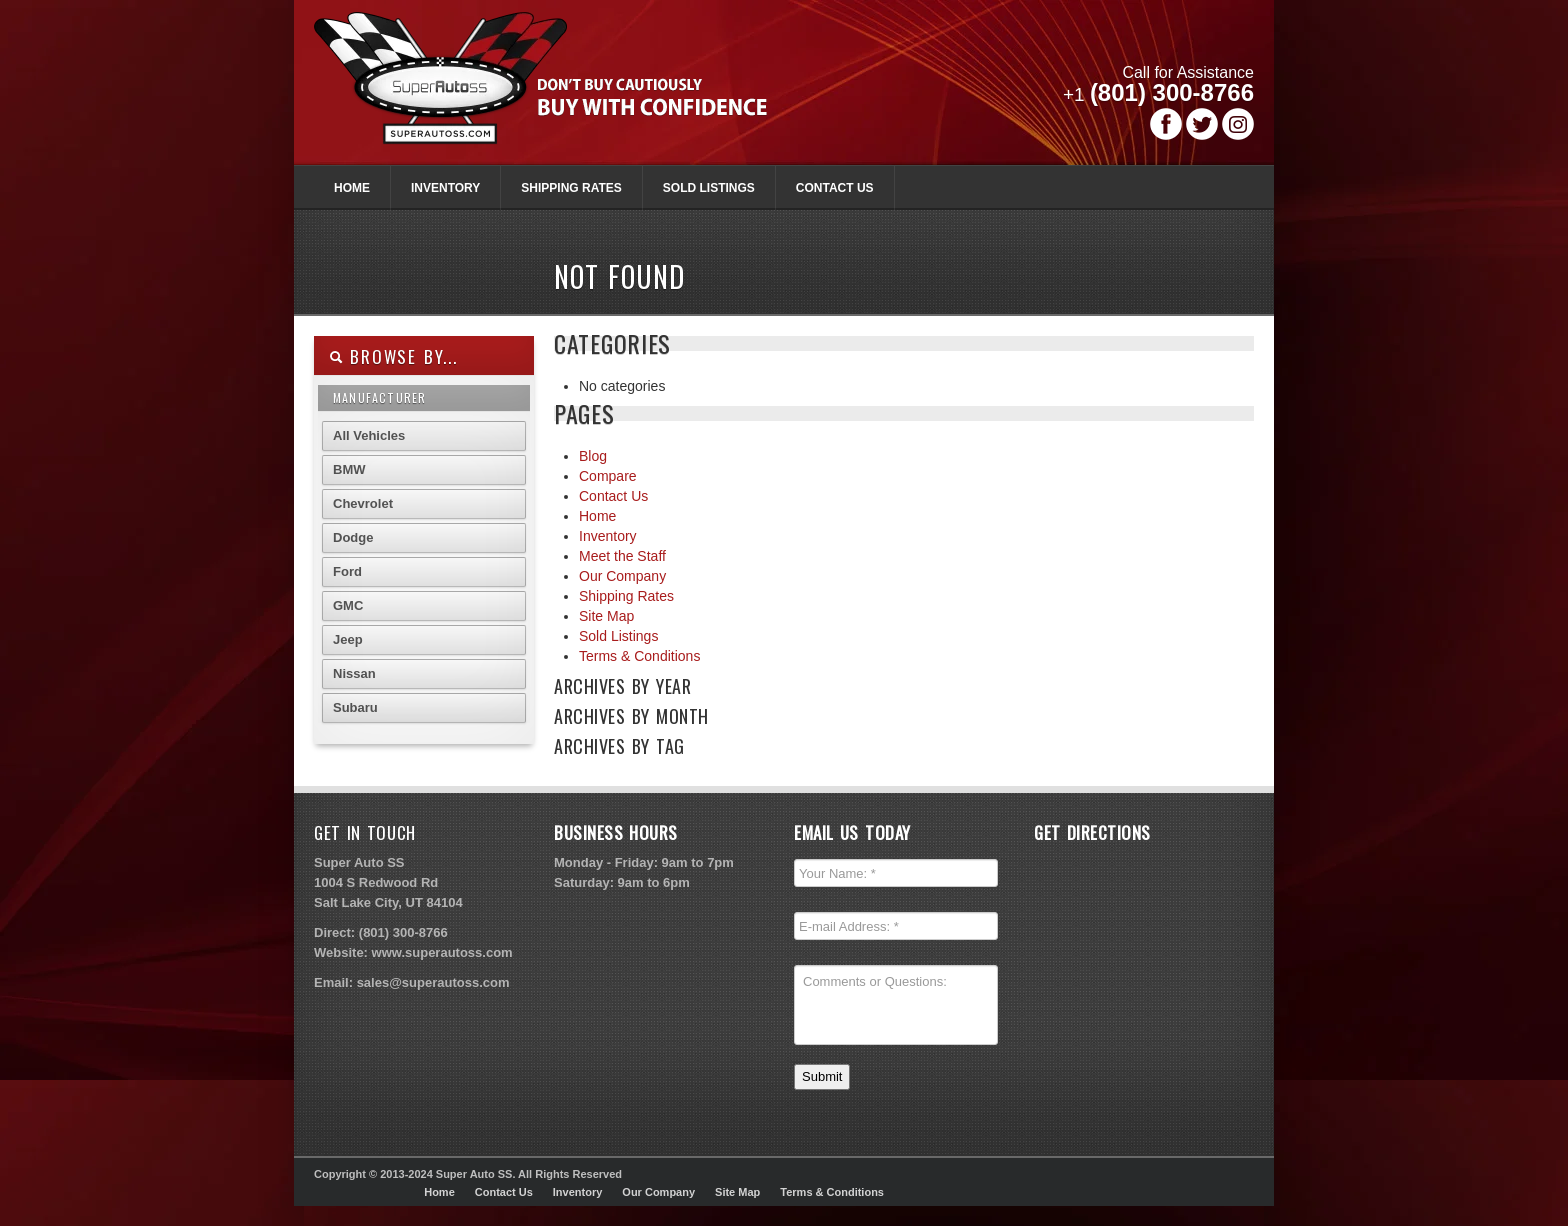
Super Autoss (562, 92)
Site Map (606, 616)
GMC (348, 605)
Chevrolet (363, 503)
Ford (347, 571)
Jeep (348, 639)
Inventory (445, 188)
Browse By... (393, 356)
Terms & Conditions (639, 656)
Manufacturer (379, 397)
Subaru (355, 707)
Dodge (353, 537)
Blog (593, 456)
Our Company (622, 576)
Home (352, 188)
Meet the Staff (622, 556)
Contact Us (835, 188)
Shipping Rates (571, 188)
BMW (349, 469)
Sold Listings (709, 188)
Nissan (354, 673)
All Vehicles (369, 435)
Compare (608, 476)
